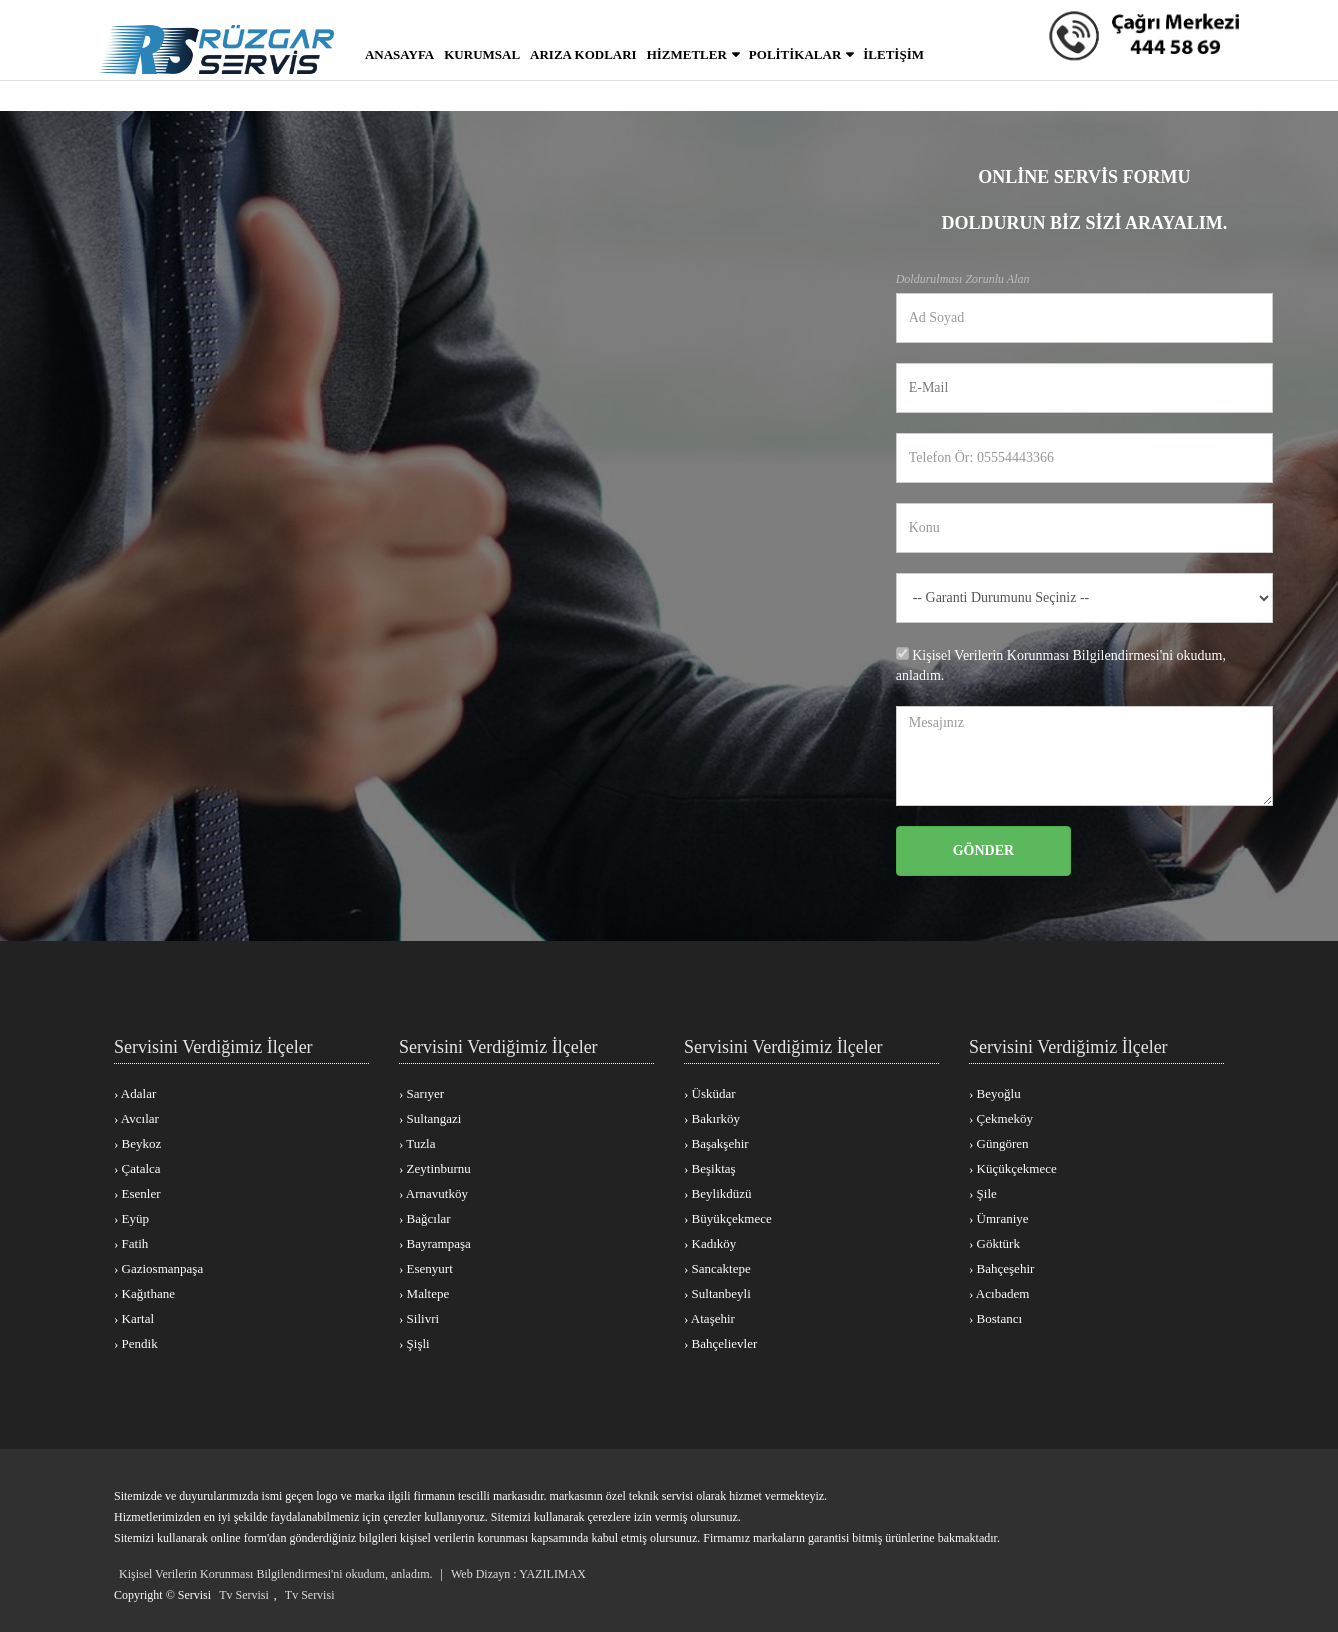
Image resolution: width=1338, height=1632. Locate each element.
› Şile (983, 1193)
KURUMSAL (482, 54)
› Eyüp (131, 1218)
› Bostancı (995, 1318)
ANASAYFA (399, 54)
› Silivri (419, 1318)
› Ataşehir (709, 1318)
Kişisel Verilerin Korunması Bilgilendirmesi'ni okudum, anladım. (276, 1574)
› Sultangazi (430, 1118)
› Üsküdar (710, 1093)
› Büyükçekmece (728, 1218)
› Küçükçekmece (1013, 1168)
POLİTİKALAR (795, 54)
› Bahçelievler (720, 1343)
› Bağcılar (425, 1218)
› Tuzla (417, 1143)
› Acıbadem (999, 1293)
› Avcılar (136, 1118)
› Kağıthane (144, 1293)
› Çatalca (137, 1168)
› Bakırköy (712, 1118)
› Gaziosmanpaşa (158, 1268)
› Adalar (135, 1093)
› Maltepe (424, 1293)
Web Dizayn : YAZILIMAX (518, 1574)
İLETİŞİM (893, 54)
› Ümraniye (999, 1218)
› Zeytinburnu (435, 1168)
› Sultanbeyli (717, 1293)
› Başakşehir (716, 1143)
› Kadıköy (710, 1243)
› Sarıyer (421, 1093)
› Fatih (131, 1243)
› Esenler (137, 1193)
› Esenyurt (426, 1268)
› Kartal (134, 1318)
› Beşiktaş (710, 1168)
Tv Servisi (244, 1595)
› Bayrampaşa (435, 1243)
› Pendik (136, 1343)
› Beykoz (137, 1143)
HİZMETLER (687, 54)
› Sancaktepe (717, 1268)
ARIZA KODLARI (583, 54)
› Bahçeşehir (1001, 1268)
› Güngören (999, 1143)
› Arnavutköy (433, 1193)
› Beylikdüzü (718, 1193)
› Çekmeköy (1001, 1118)
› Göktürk (994, 1243)
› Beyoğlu (995, 1093)
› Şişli (414, 1343)
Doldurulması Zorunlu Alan (963, 279)
